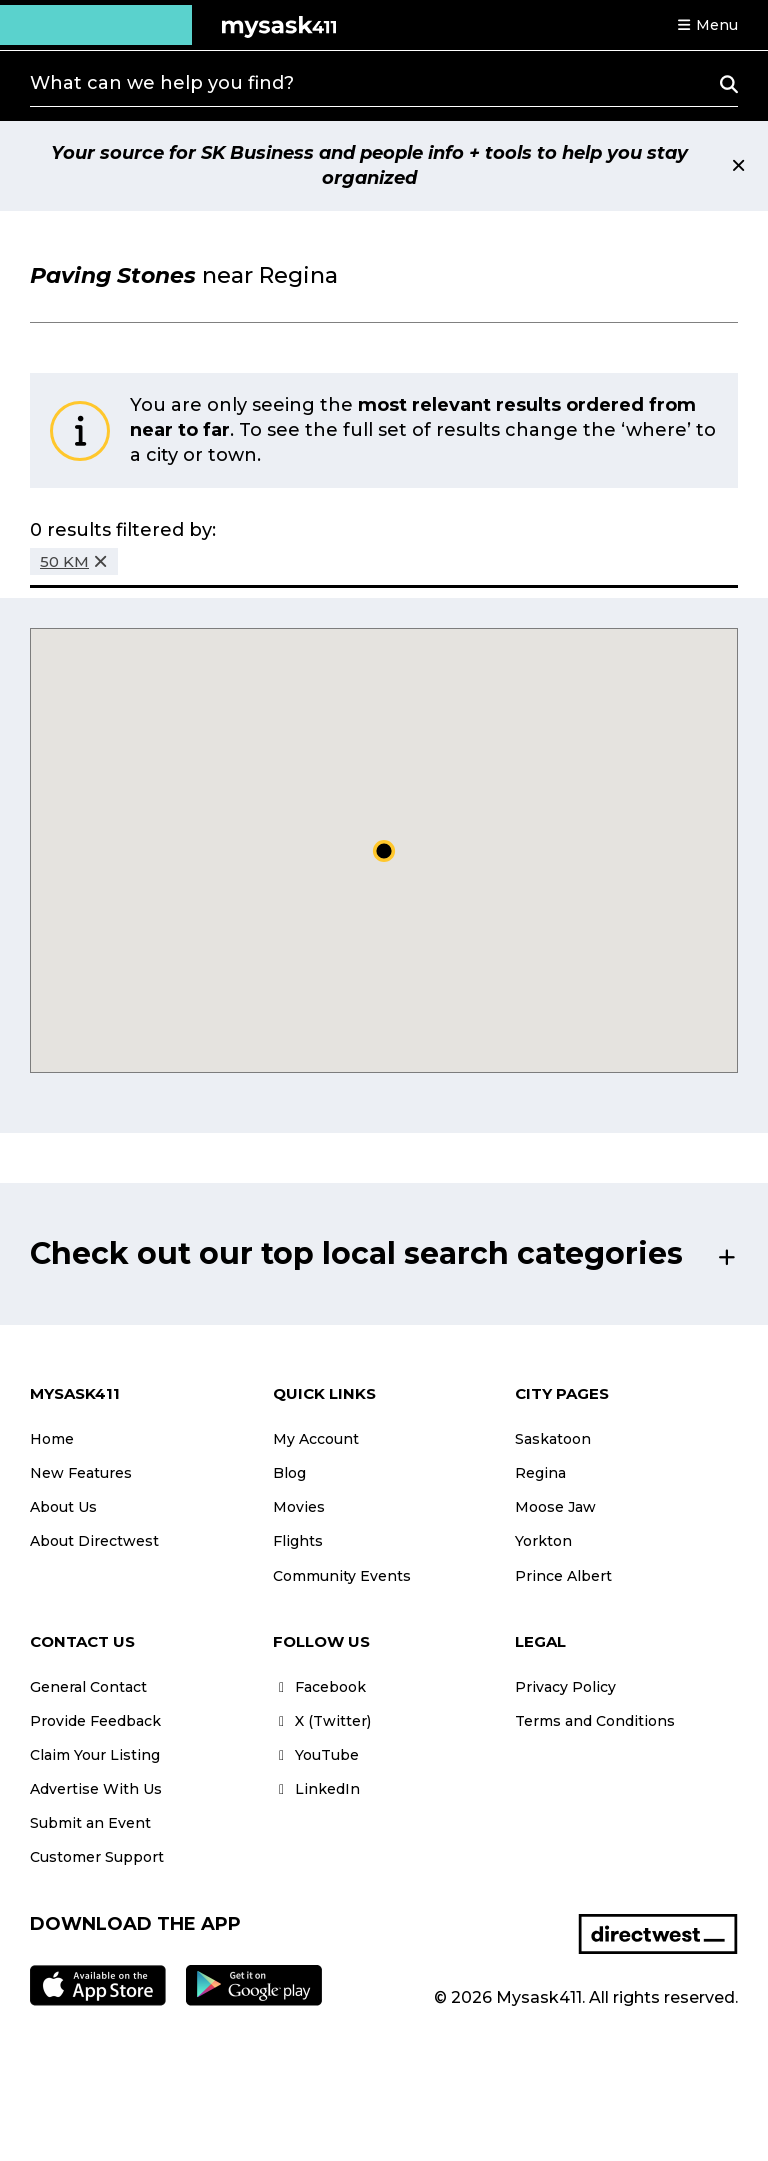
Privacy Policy (565, 1687)
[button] (707, 25)
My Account (316, 1439)
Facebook (319, 1687)
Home (52, 1439)
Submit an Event (90, 1823)
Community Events (342, 1576)
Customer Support (97, 1857)
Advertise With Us (96, 1789)
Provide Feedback (95, 1721)
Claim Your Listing (95, 1755)
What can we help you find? (162, 83)
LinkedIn (316, 1789)
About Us (63, 1507)
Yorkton (543, 1541)
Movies (299, 1507)
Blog (289, 1473)
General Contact (88, 1687)
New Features (81, 1473)
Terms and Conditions (595, 1721)
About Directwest (94, 1541)
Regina (540, 1473)
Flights (298, 1541)
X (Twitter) (322, 1721)
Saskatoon (553, 1439)
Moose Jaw (555, 1507)
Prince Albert (563, 1576)
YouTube (316, 1755)
